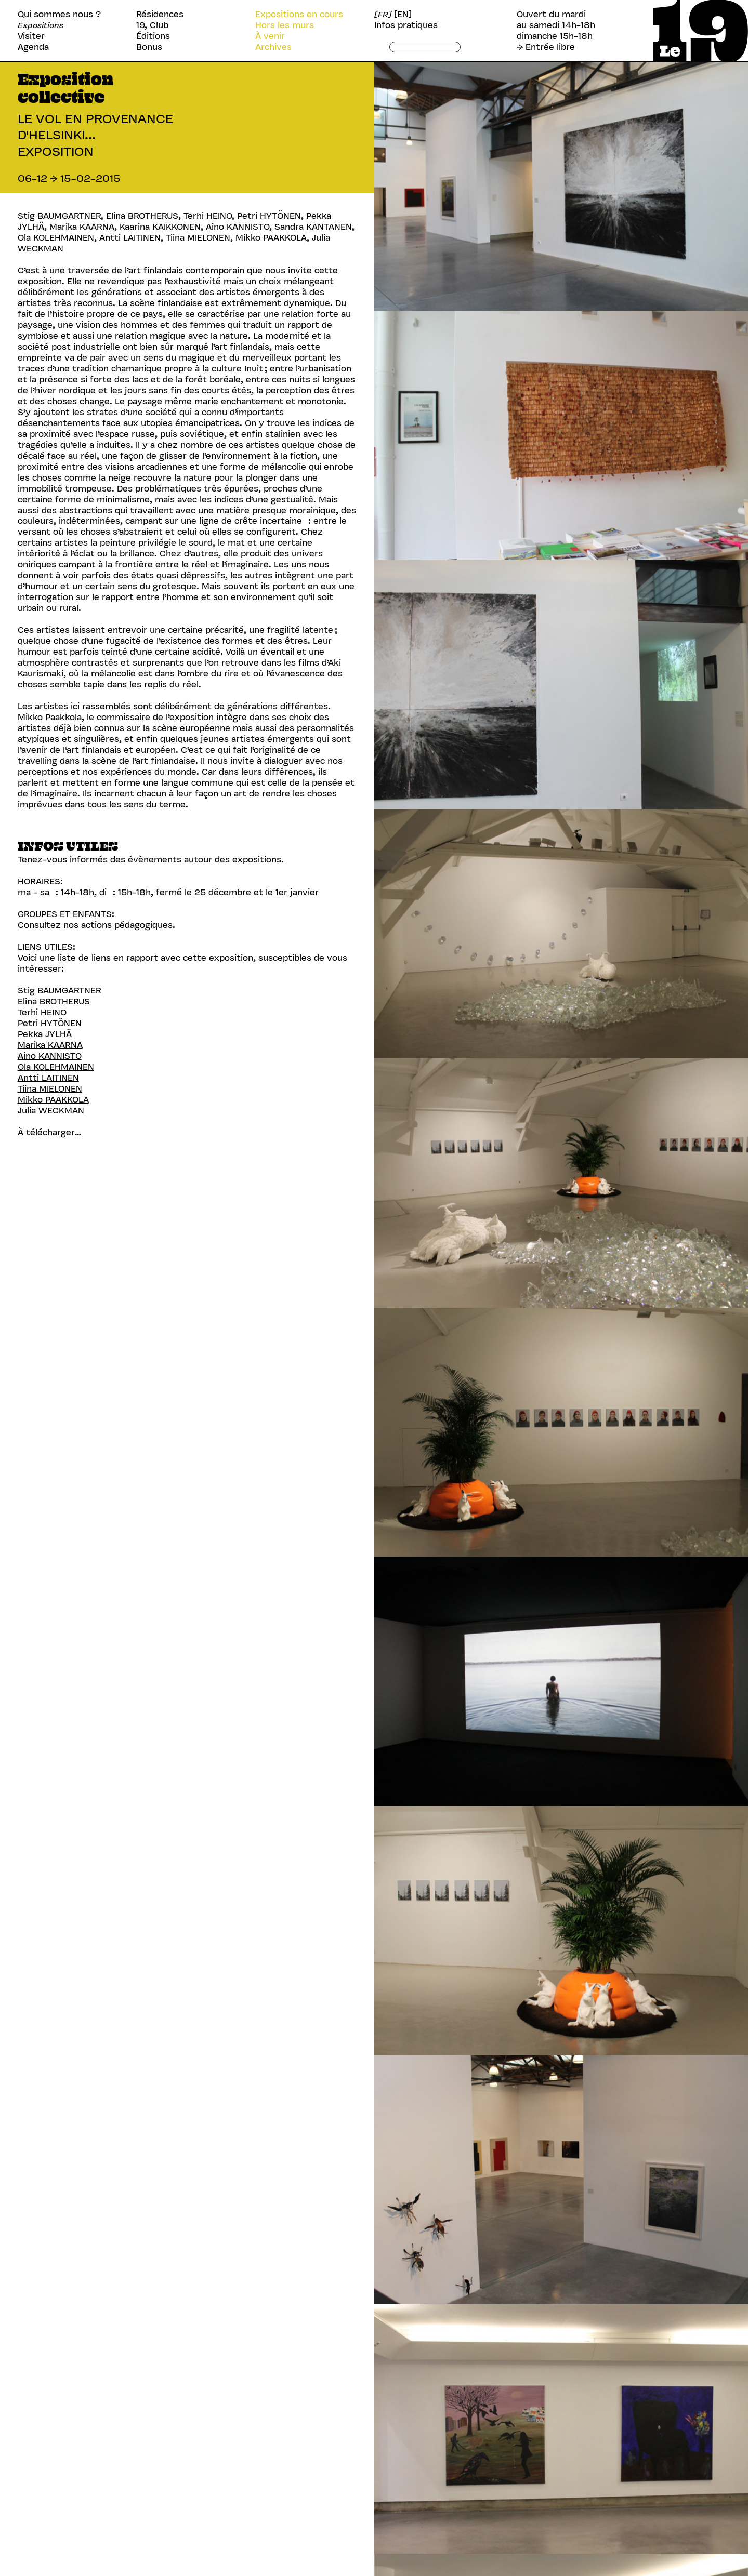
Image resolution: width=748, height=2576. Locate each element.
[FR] (383, 14)
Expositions (40, 25)
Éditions (153, 36)
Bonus (149, 47)
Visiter (31, 36)
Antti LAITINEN (48, 1077)
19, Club (152, 25)
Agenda (33, 47)
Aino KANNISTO (50, 1055)
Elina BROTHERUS (54, 1001)
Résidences (159, 14)
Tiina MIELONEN (50, 1088)
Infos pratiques (406, 25)
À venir (270, 36)
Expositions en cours (299, 14)
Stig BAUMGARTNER (59, 990)
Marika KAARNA (50, 1045)
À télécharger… (49, 1132)
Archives (273, 47)
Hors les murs (284, 25)
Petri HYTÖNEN (50, 1023)
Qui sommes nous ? (59, 14)
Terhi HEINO (42, 1012)
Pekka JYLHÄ (45, 1034)
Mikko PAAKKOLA (53, 1099)
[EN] (403, 14)
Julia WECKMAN (51, 1110)
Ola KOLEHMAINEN (56, 1066)
